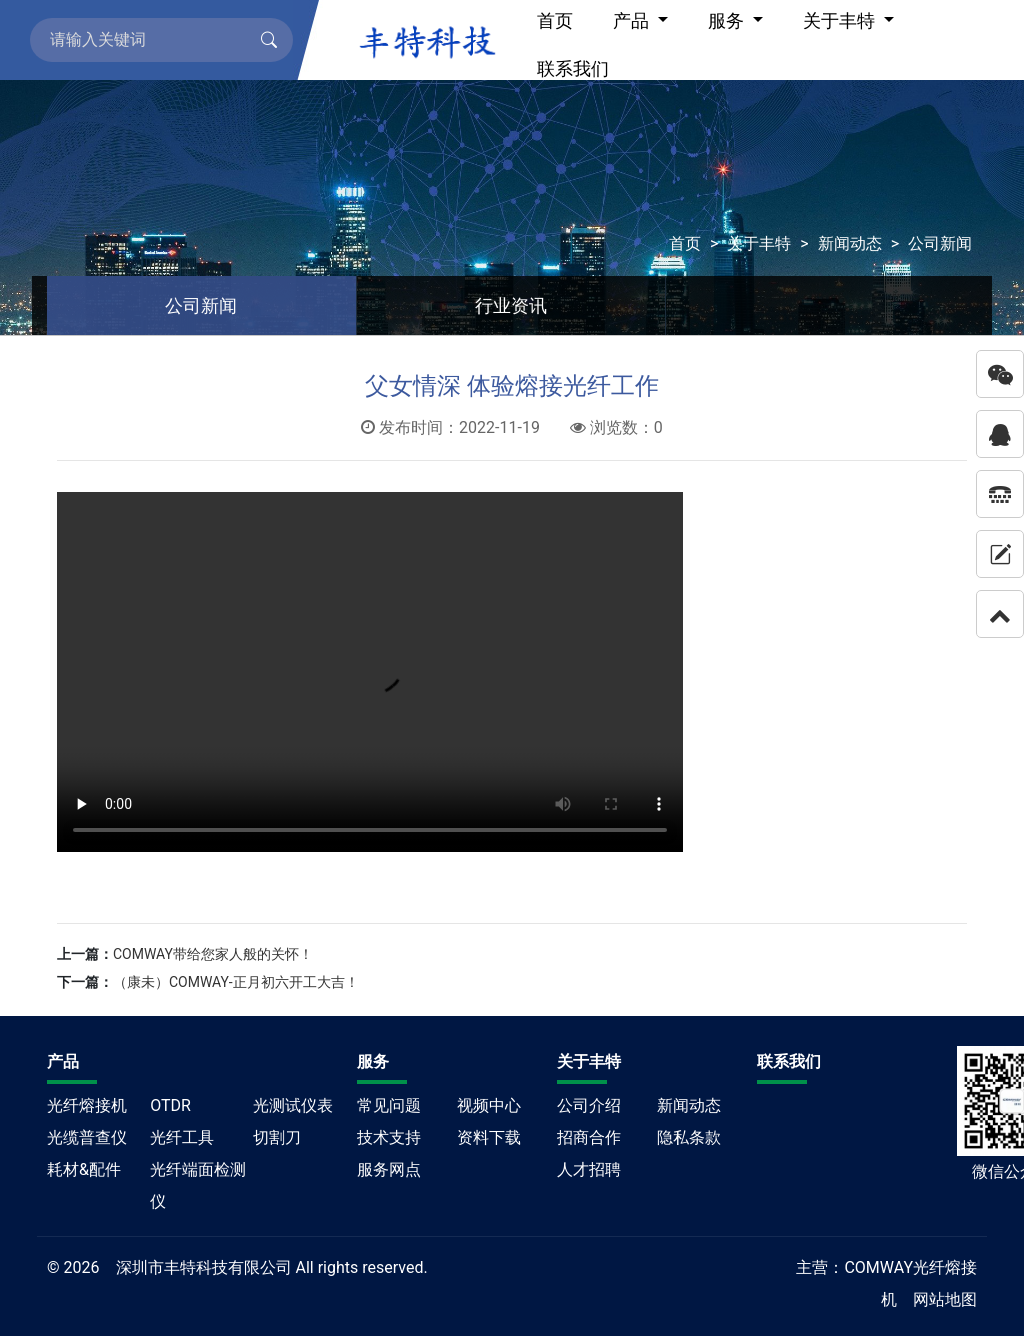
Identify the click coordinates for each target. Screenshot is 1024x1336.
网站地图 (945, 1299)
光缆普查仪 (87, 1137)
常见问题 (389, 1105)
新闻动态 (850, 243)
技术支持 (389, 1137)
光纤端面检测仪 (198, 1185)
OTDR (170, 1105)
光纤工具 (182, 1137)
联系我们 (573, 68)
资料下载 (489, 1137)
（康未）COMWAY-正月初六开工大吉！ (236, 982)
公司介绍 (589, 1105)
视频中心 (489, 1105)
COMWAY (878, 1267)
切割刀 (277, 1137)
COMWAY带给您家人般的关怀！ (213, 954)
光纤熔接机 (87, 1105)
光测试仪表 (293, 1105)
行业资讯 (511, 305)
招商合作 (589, 1137)
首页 (685, 243)
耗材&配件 (84, 1169)
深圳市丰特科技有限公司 (204, 1267)
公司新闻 (940, 243)
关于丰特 (759, 243)
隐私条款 (689, 1137)
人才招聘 (589, 1169)
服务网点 (389, 1169)
